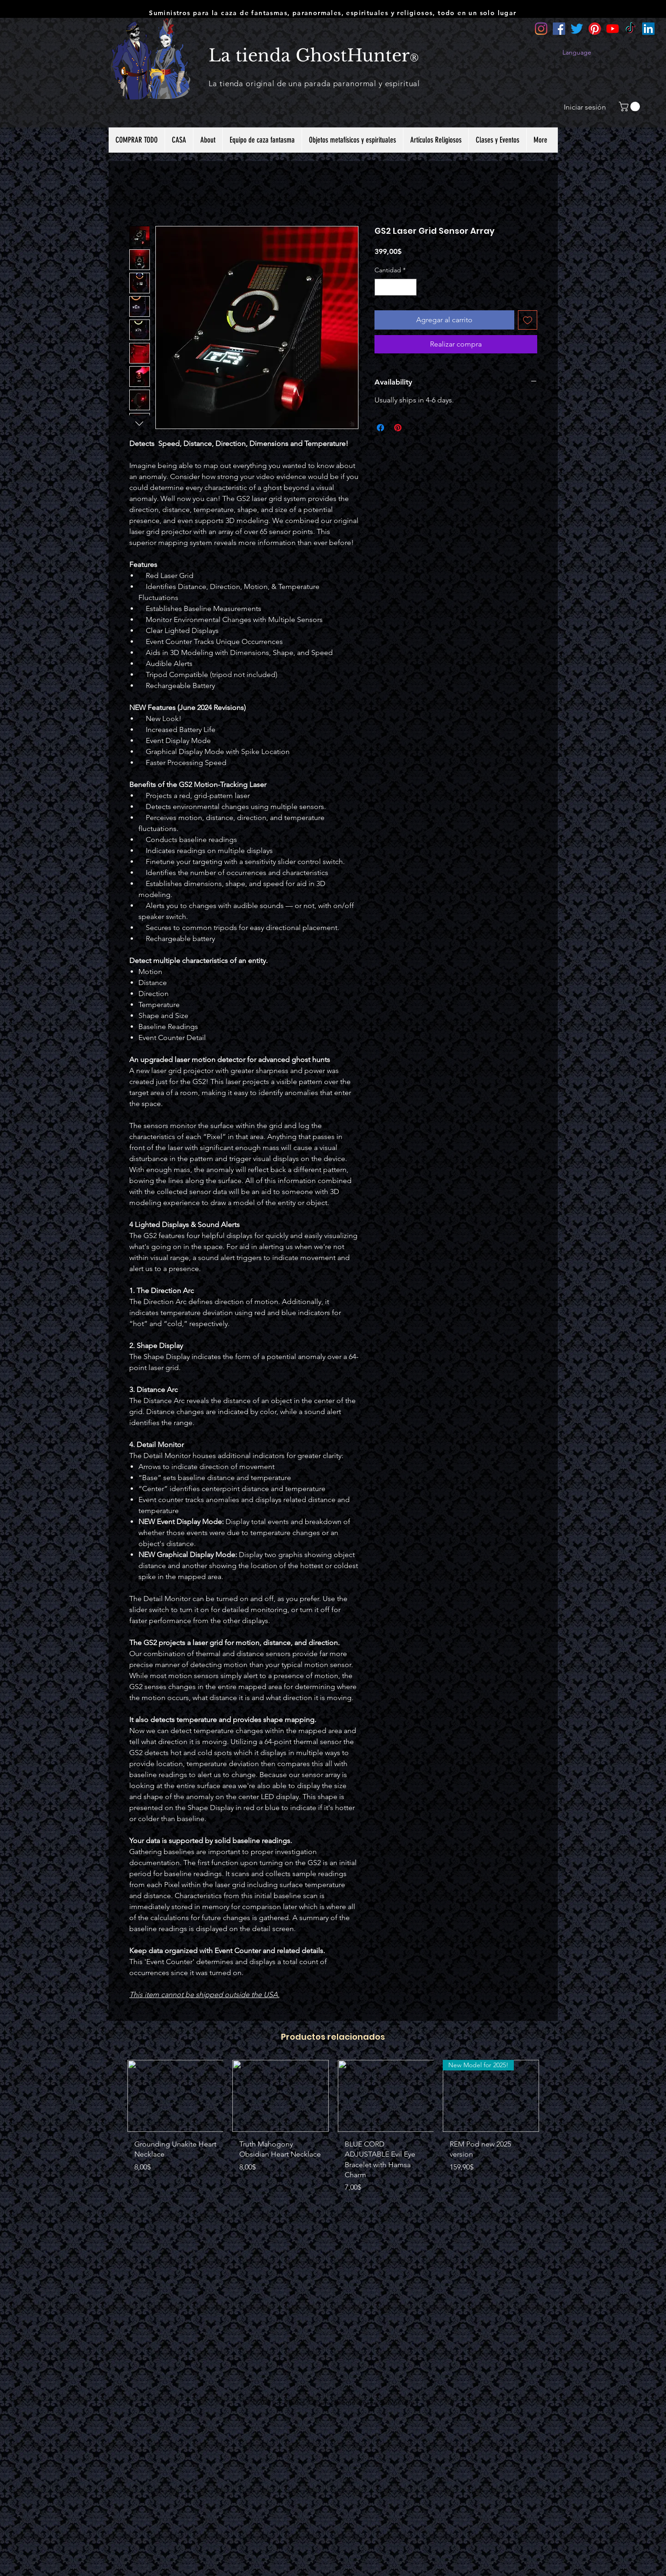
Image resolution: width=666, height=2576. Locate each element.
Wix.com (402, 2402)
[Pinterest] (595, 28)
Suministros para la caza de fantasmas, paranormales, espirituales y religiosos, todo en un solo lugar (332, 13)
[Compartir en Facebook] (380, 427)
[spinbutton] (395, 287)
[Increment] (409, 287)
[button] (630, 106)
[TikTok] (630, 28)
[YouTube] (612, 28)
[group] (333, 2130)
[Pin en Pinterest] (397, 427)
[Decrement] (381, 287)
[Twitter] (577, 28)
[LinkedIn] (648, 28)
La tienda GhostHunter (309, 55)
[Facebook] (559, 28)
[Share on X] (415, 427)
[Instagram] (541, 28)
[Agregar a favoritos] (527, 320)
